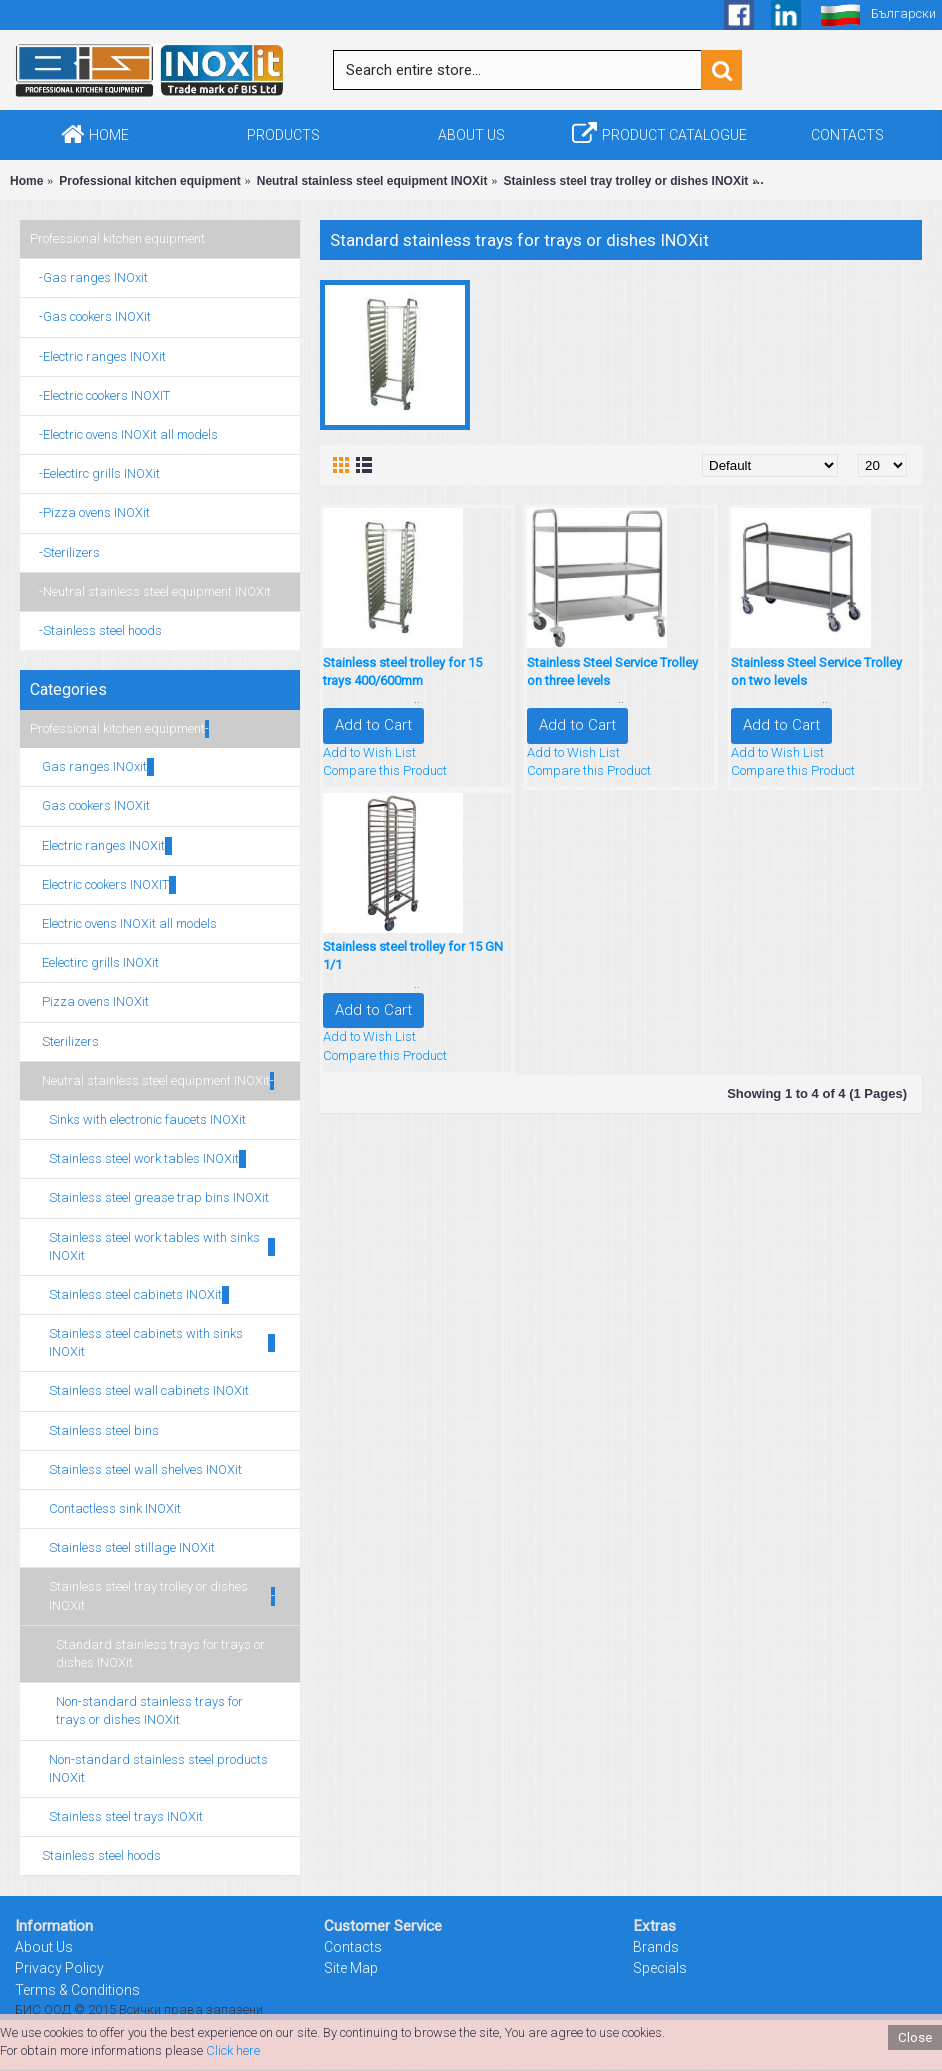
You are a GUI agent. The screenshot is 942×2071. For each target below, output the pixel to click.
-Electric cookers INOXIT (100, 395)
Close (915, 2037)
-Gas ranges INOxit (89, 277)
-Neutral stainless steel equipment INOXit (150, 591)
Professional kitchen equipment (117, 238)
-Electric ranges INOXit (98, 356)
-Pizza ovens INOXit (90, 512)
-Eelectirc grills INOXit (95, 473)
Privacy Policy (59, 1968)
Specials (660, 1968)
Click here (233, 2050)
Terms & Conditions (77, 1990)
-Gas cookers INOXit (90, 316)
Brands (656, 1947)
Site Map (351, 1968)
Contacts (353, 1947)
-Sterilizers (65, 552)
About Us (44, 1947)
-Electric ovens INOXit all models (124, 434)
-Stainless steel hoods (96, 630)
